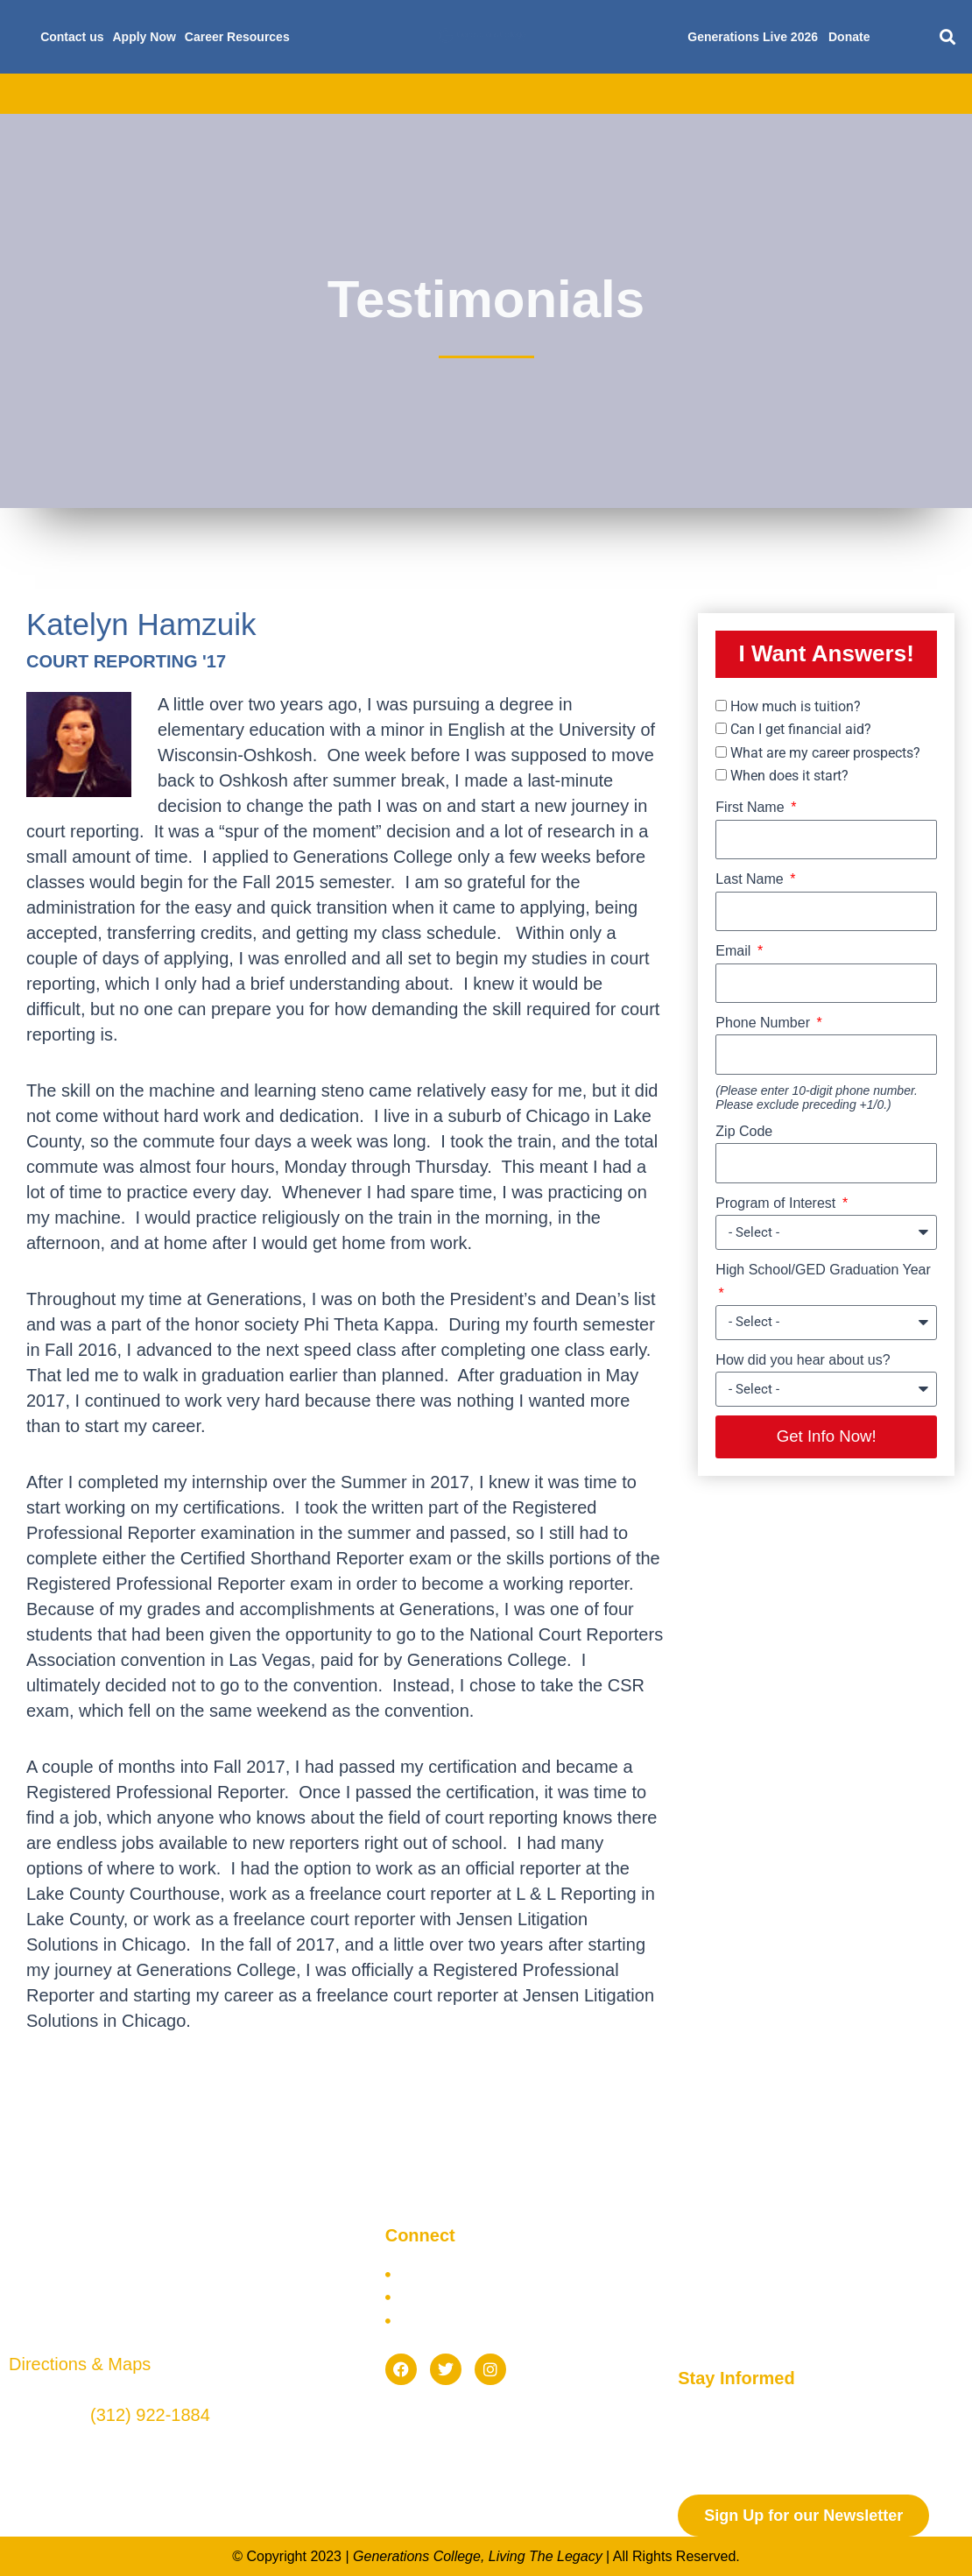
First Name (751, 807)
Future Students (636, 94)
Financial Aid (404, 94)
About (108, 94)
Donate (849, 37)
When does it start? (789, 775)
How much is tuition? (795, 706)
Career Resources (237, 37)
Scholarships (515, 94)
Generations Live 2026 (752, 37)
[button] (947, 37)
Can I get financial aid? (800, 729)
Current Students (768, 94)
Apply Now (144, 37)
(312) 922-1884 (150, 2416)
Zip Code (743, 1131)
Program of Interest (777, 1203)
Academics (194, 94)
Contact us (71, 37)
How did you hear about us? (802, 1359)
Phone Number (764, 1022)
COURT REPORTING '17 (126, 661)
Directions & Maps (80, 2365)
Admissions (296, 94)
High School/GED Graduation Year (822, 1269)
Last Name (751, 879)
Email (734, 950)
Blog (866, 94)
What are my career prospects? (825, 753)
